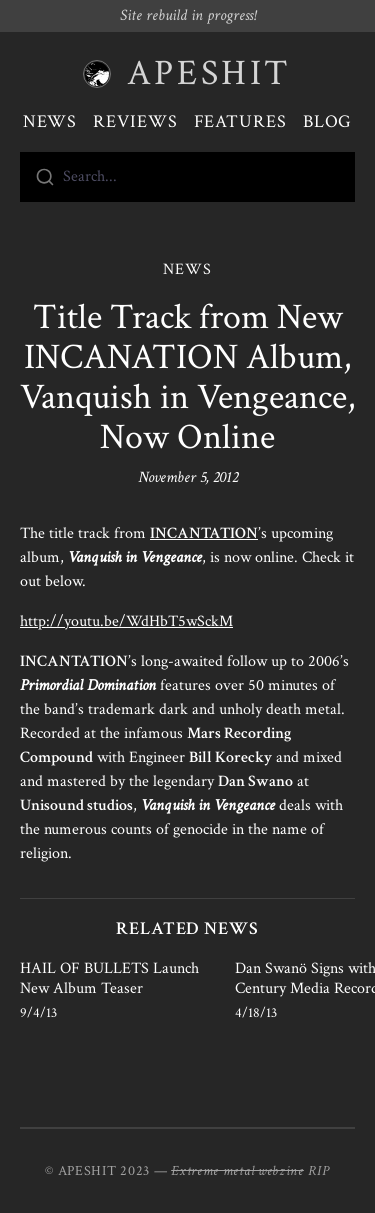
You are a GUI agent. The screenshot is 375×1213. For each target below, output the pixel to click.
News (50, 121)
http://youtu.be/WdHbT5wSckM (126, 621)
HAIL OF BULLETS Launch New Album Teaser (109, 978)
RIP (319, 1171)
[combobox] (187, 177)
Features (240, 121)
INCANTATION (204, 533)
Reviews (135, 121)
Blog (328, 121)
